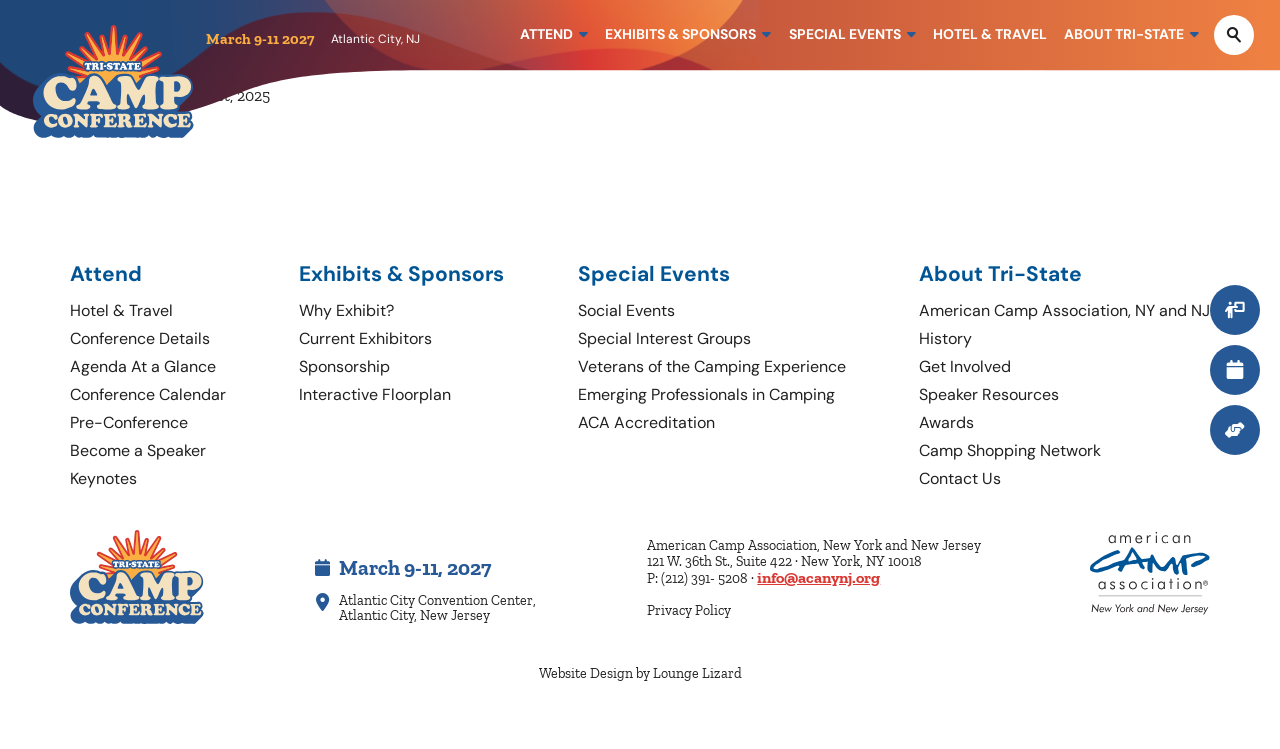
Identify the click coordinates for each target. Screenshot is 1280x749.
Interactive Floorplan (375, 394)
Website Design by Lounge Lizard (640, 673)
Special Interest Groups (664, 338)
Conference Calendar (148, 394)
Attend (106, 274)
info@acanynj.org (818, 577)
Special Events (654, 274)
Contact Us (960, 478)
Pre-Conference (129, 422)
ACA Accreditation (646, 422)
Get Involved (965, 366)
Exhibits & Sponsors (401, 274)
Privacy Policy (689, 610)
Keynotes (103, 478)
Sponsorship (344, 366)
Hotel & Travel (121, 310)
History (945, 338)
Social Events (626, 310)
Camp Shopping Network (1010, 450)
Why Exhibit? (346, 310)
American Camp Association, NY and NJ (1064, 310)
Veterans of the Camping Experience (712, 366)
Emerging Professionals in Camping (706, 394)
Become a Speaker (138, 450)
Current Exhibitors (365, 338)
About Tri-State (1000, 274)
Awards (946, 422)
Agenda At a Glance (143, 366)
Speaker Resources (989, 394)
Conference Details (140, 338)
